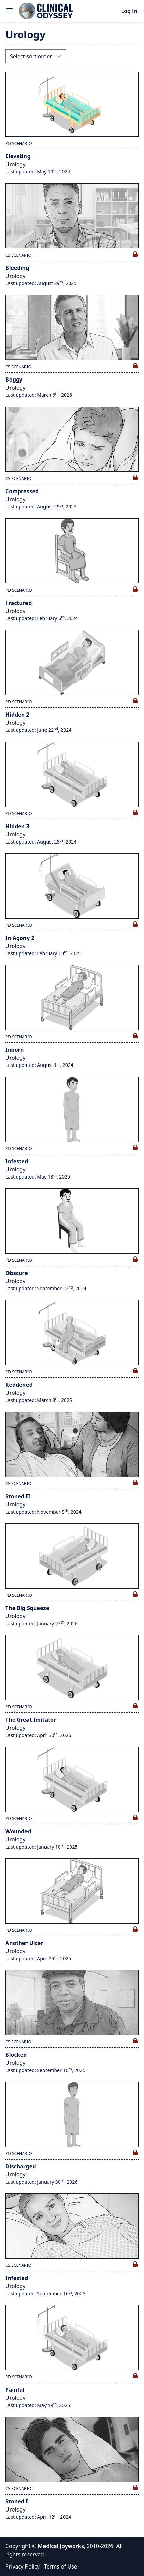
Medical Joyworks (61, 2546)
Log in (129, 11)
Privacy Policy (22, 2566)
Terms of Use (60, 2566)
